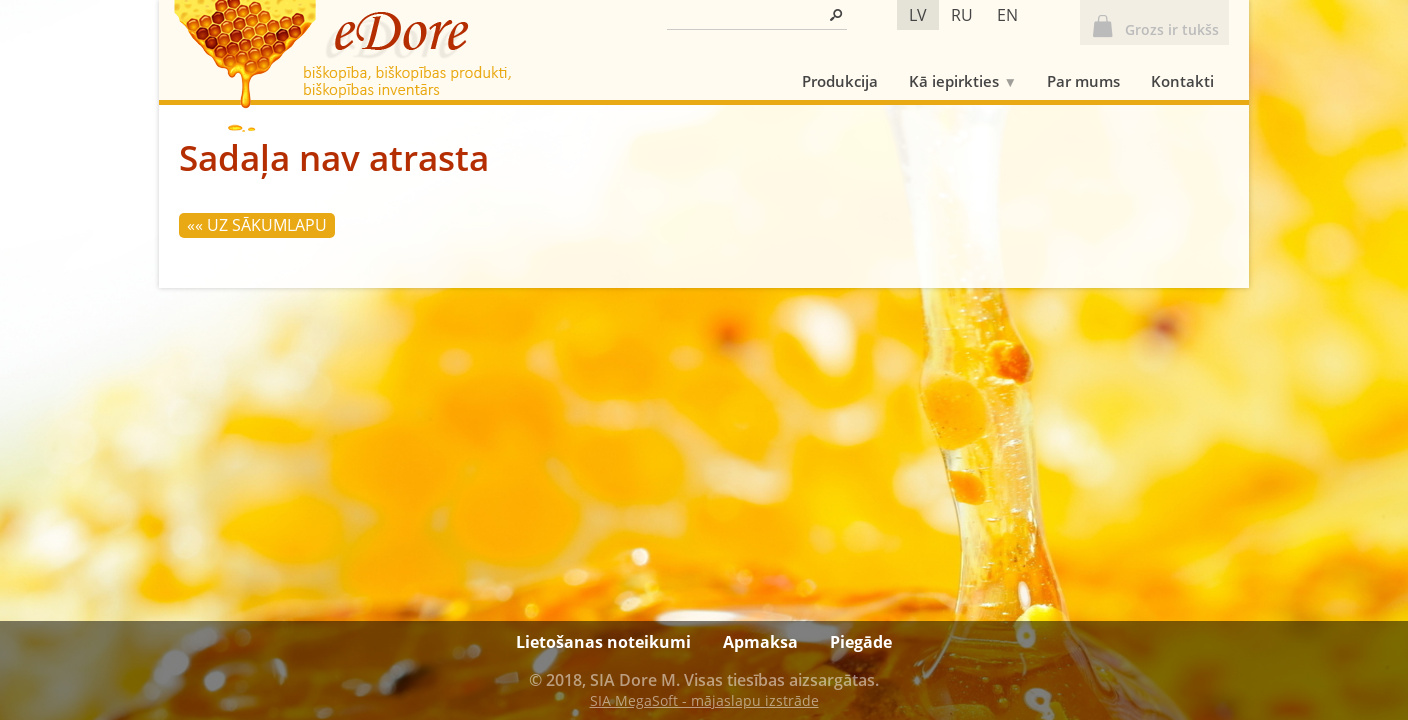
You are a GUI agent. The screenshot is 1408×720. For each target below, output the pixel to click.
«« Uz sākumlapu (257, 225)
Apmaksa (760, 642)
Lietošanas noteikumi (603, 642)
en (1007, 15)
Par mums (1083, 81)
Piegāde (861, 642)
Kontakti (1182, 81)
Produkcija (840, 81)
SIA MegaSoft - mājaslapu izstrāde (704, 700)
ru (962, 15)
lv (918, 15)
